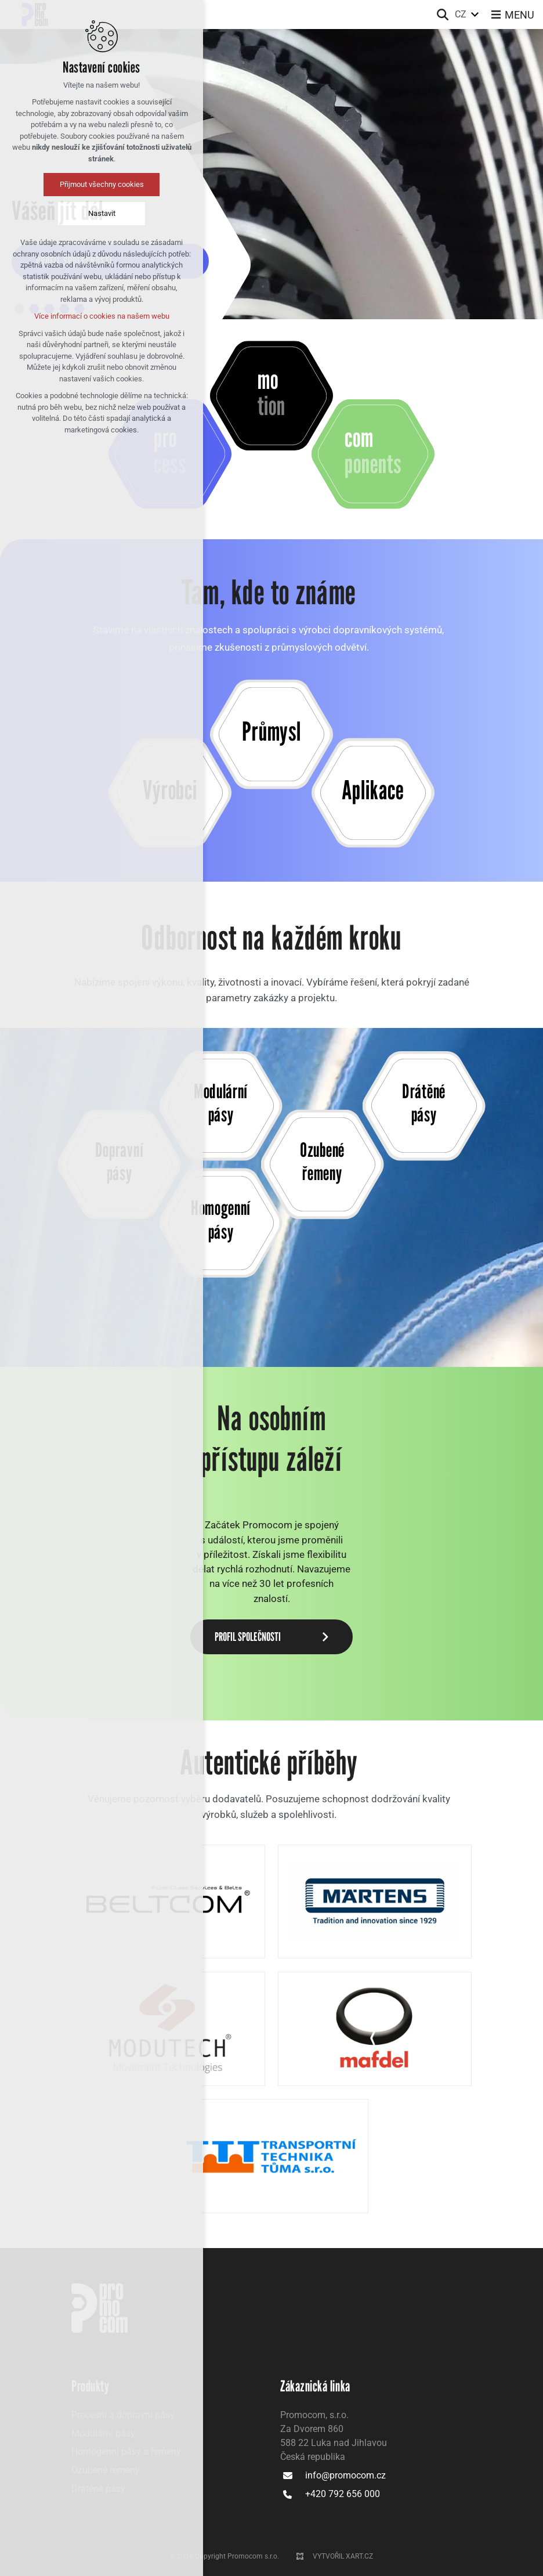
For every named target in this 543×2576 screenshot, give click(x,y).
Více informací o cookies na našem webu (100, 316)
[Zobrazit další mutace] (475, 14)
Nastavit (100, 213)
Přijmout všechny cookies (100, 184)
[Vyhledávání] (442, 14)
